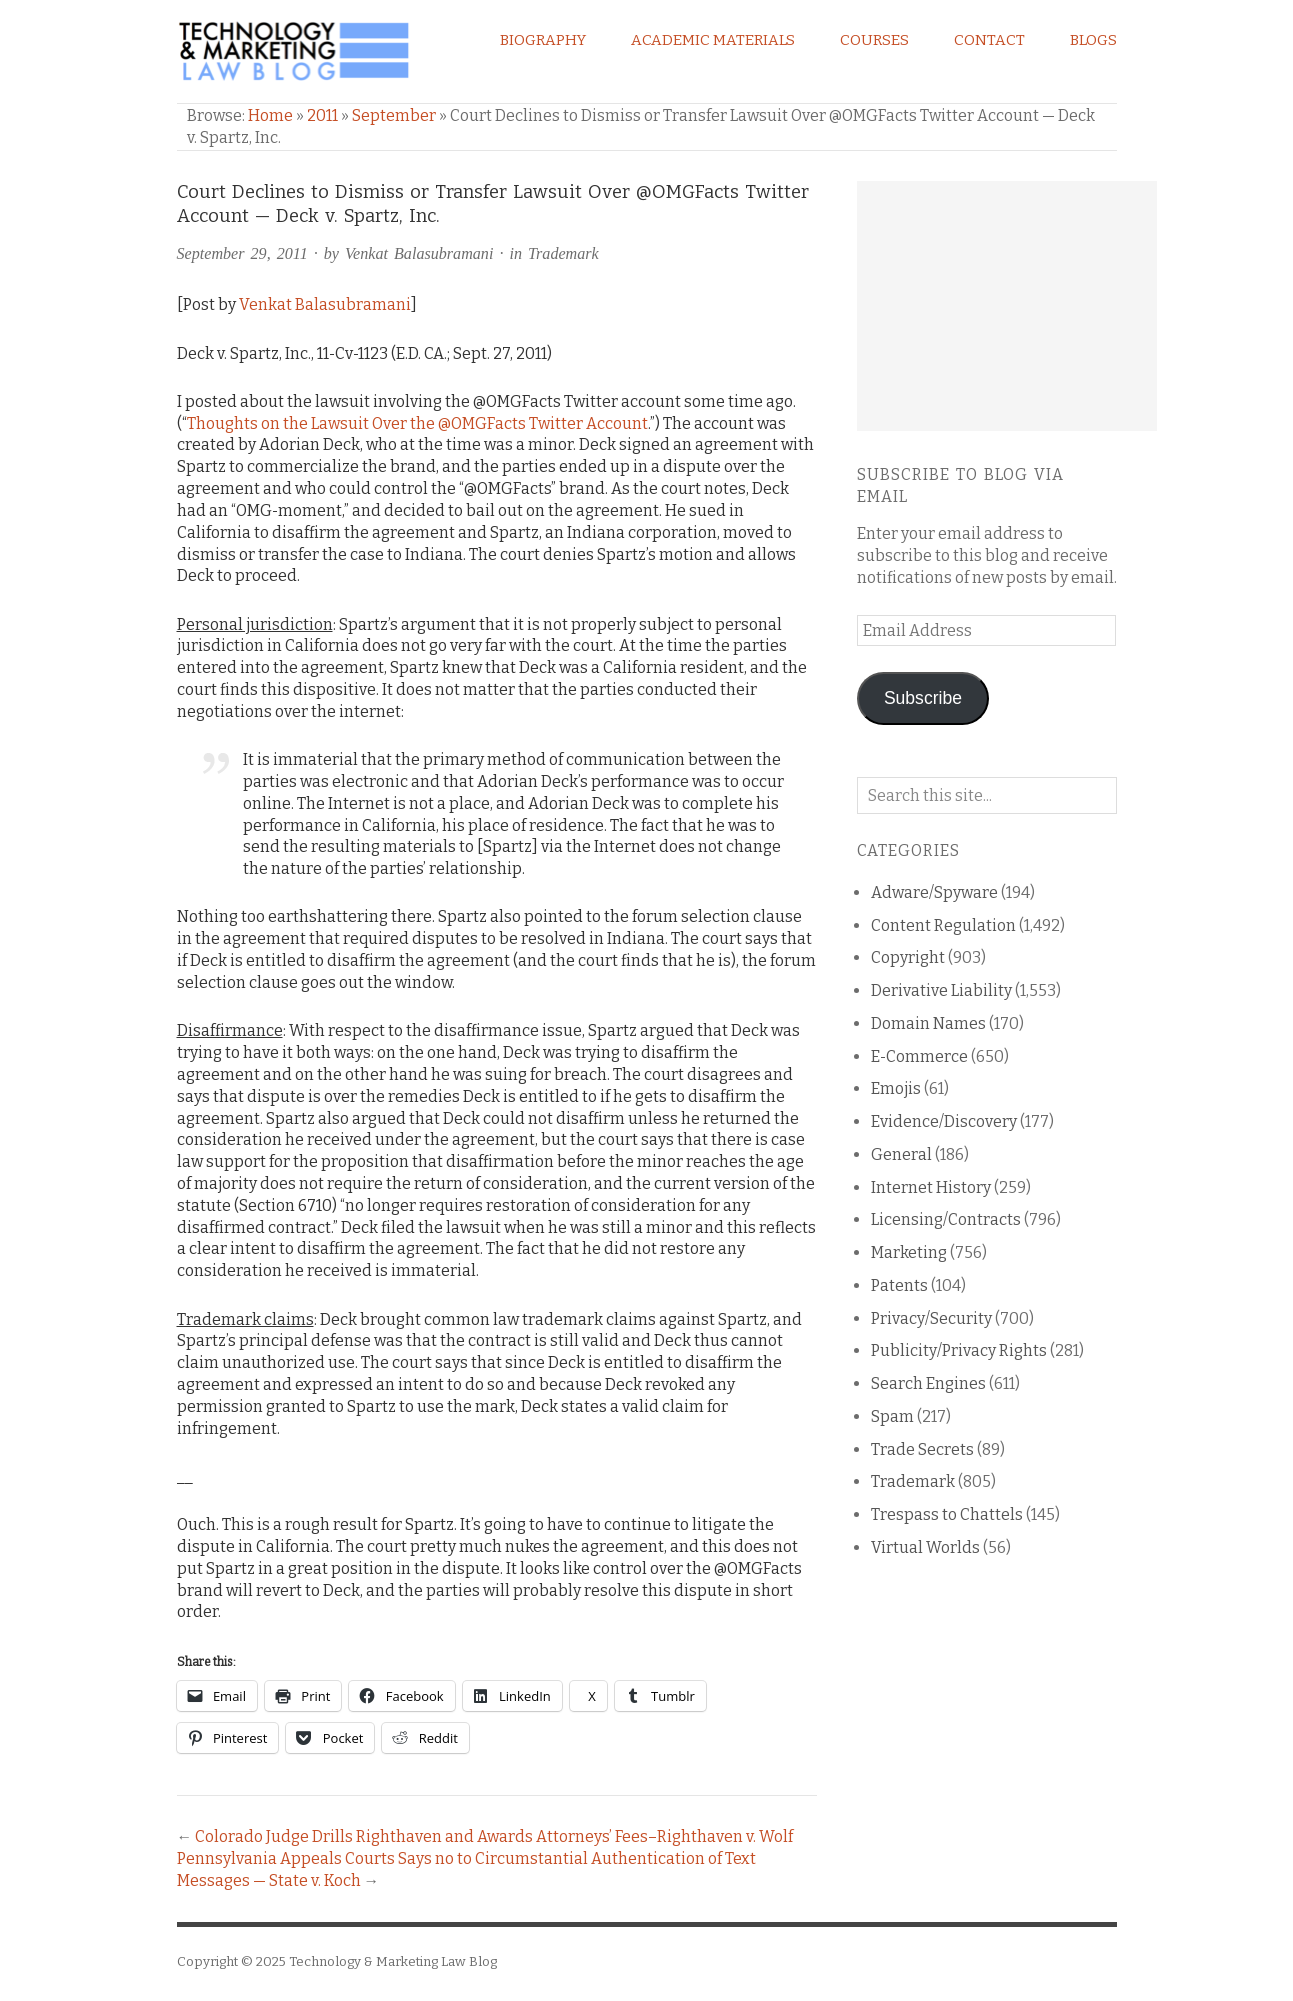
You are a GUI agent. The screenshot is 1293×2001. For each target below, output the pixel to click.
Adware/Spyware (934, 892)
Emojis (896, 1088)
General (901, 1154)
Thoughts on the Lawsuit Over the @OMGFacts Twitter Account (417, 423)
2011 (322, 115)
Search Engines (928, 1383)
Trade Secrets (922, 1449)
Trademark (563, 253)
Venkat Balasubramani (419, 253)
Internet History (931, 1187)
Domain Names (928, 1023)
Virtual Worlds (925, 1547)
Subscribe (923, 698)
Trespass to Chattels (947, 1514)
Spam (892, 1416)
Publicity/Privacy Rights (959, 1350)
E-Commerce (919, 1056)
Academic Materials (713, 40)
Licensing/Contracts (946, 1219)
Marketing (909, 1252)
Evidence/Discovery (944, 1121)
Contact (989, 40)
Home (270, 115)
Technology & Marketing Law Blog (393, 1961)
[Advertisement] (1007, 306)
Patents (899, 1285)
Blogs (1093, 40)
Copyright (908, 957)
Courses (874, 40)
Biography (543, 40)
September (394, 115)
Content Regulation (943, 925)
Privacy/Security (931, 1318)
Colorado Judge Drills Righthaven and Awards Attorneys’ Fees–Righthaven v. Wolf (494, 1836)
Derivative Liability (941, 990)
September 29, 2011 (242, 253)
